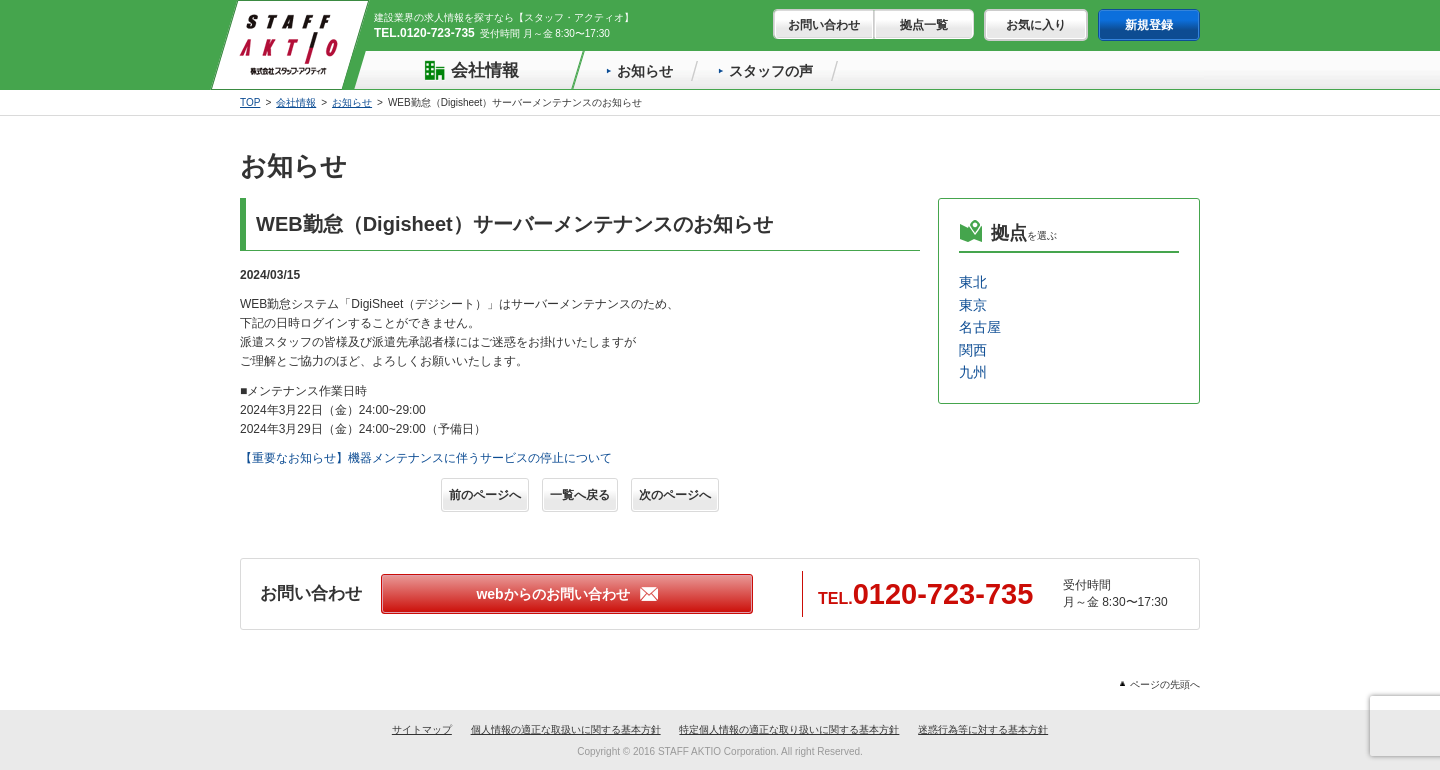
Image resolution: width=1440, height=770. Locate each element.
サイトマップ (422, 729)
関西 (973, 350)
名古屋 (980, 327)
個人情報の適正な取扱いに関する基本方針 (566, 729)
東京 (973, 305)
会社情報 (470, 70)
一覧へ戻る (580, 495)
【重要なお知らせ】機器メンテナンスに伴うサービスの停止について (426, 458)
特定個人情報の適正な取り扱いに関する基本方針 (789, 729)
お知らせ (639, 71)
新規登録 (1149, 25)
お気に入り (1036, 25)
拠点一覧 (924, 25)
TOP (250, 102)
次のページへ (675, 495)
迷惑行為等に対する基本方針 (983, 729)
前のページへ (485, 495)
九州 (973, 372)
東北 (973, 282)
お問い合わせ (824, 25)
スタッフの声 (765, 71)
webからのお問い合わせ (566, 594)
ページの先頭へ (1160, 684)
